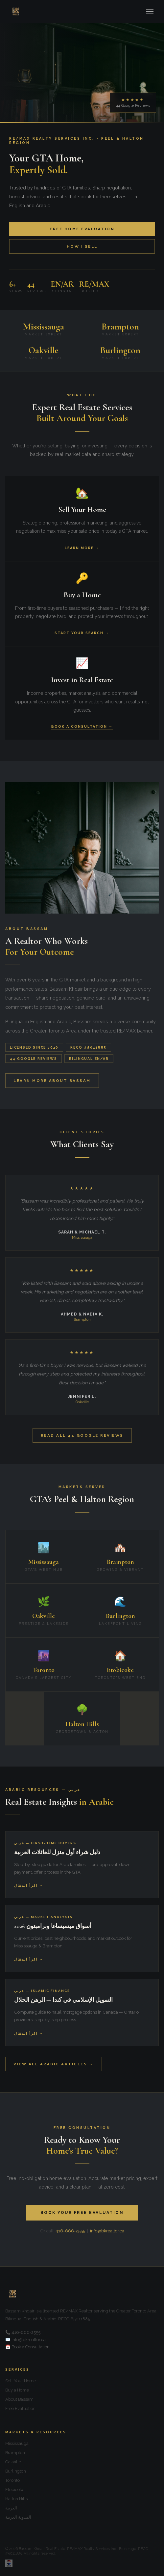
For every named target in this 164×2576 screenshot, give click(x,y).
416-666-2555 (70, 2230)
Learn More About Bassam (52, 1080)
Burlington (15, 2471)
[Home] (15, 11)
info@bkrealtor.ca (107, 2230)
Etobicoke (14, 2489)
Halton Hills (16, 2498)
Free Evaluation (20, 2408)
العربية (11, 2507)
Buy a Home (17, 2390)
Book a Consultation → (82, 726)
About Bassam (19, 2399)
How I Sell (82, 246)
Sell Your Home (20, 2380)
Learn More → (82, 548)
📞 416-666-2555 (22, 2332)
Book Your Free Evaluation (82, 2212)
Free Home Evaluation (82, 229)
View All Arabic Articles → (53, 2064)
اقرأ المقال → (28, 1885)
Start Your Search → (82, 633)
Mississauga (17, 2443)
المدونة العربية (18, 2517)
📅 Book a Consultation (27, 2346)
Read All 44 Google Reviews (82, 1435)
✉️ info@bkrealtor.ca (25, 2339)
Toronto (12, 2480)
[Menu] (150, 11)
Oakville (13, 2461)
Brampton (15, 2452)
